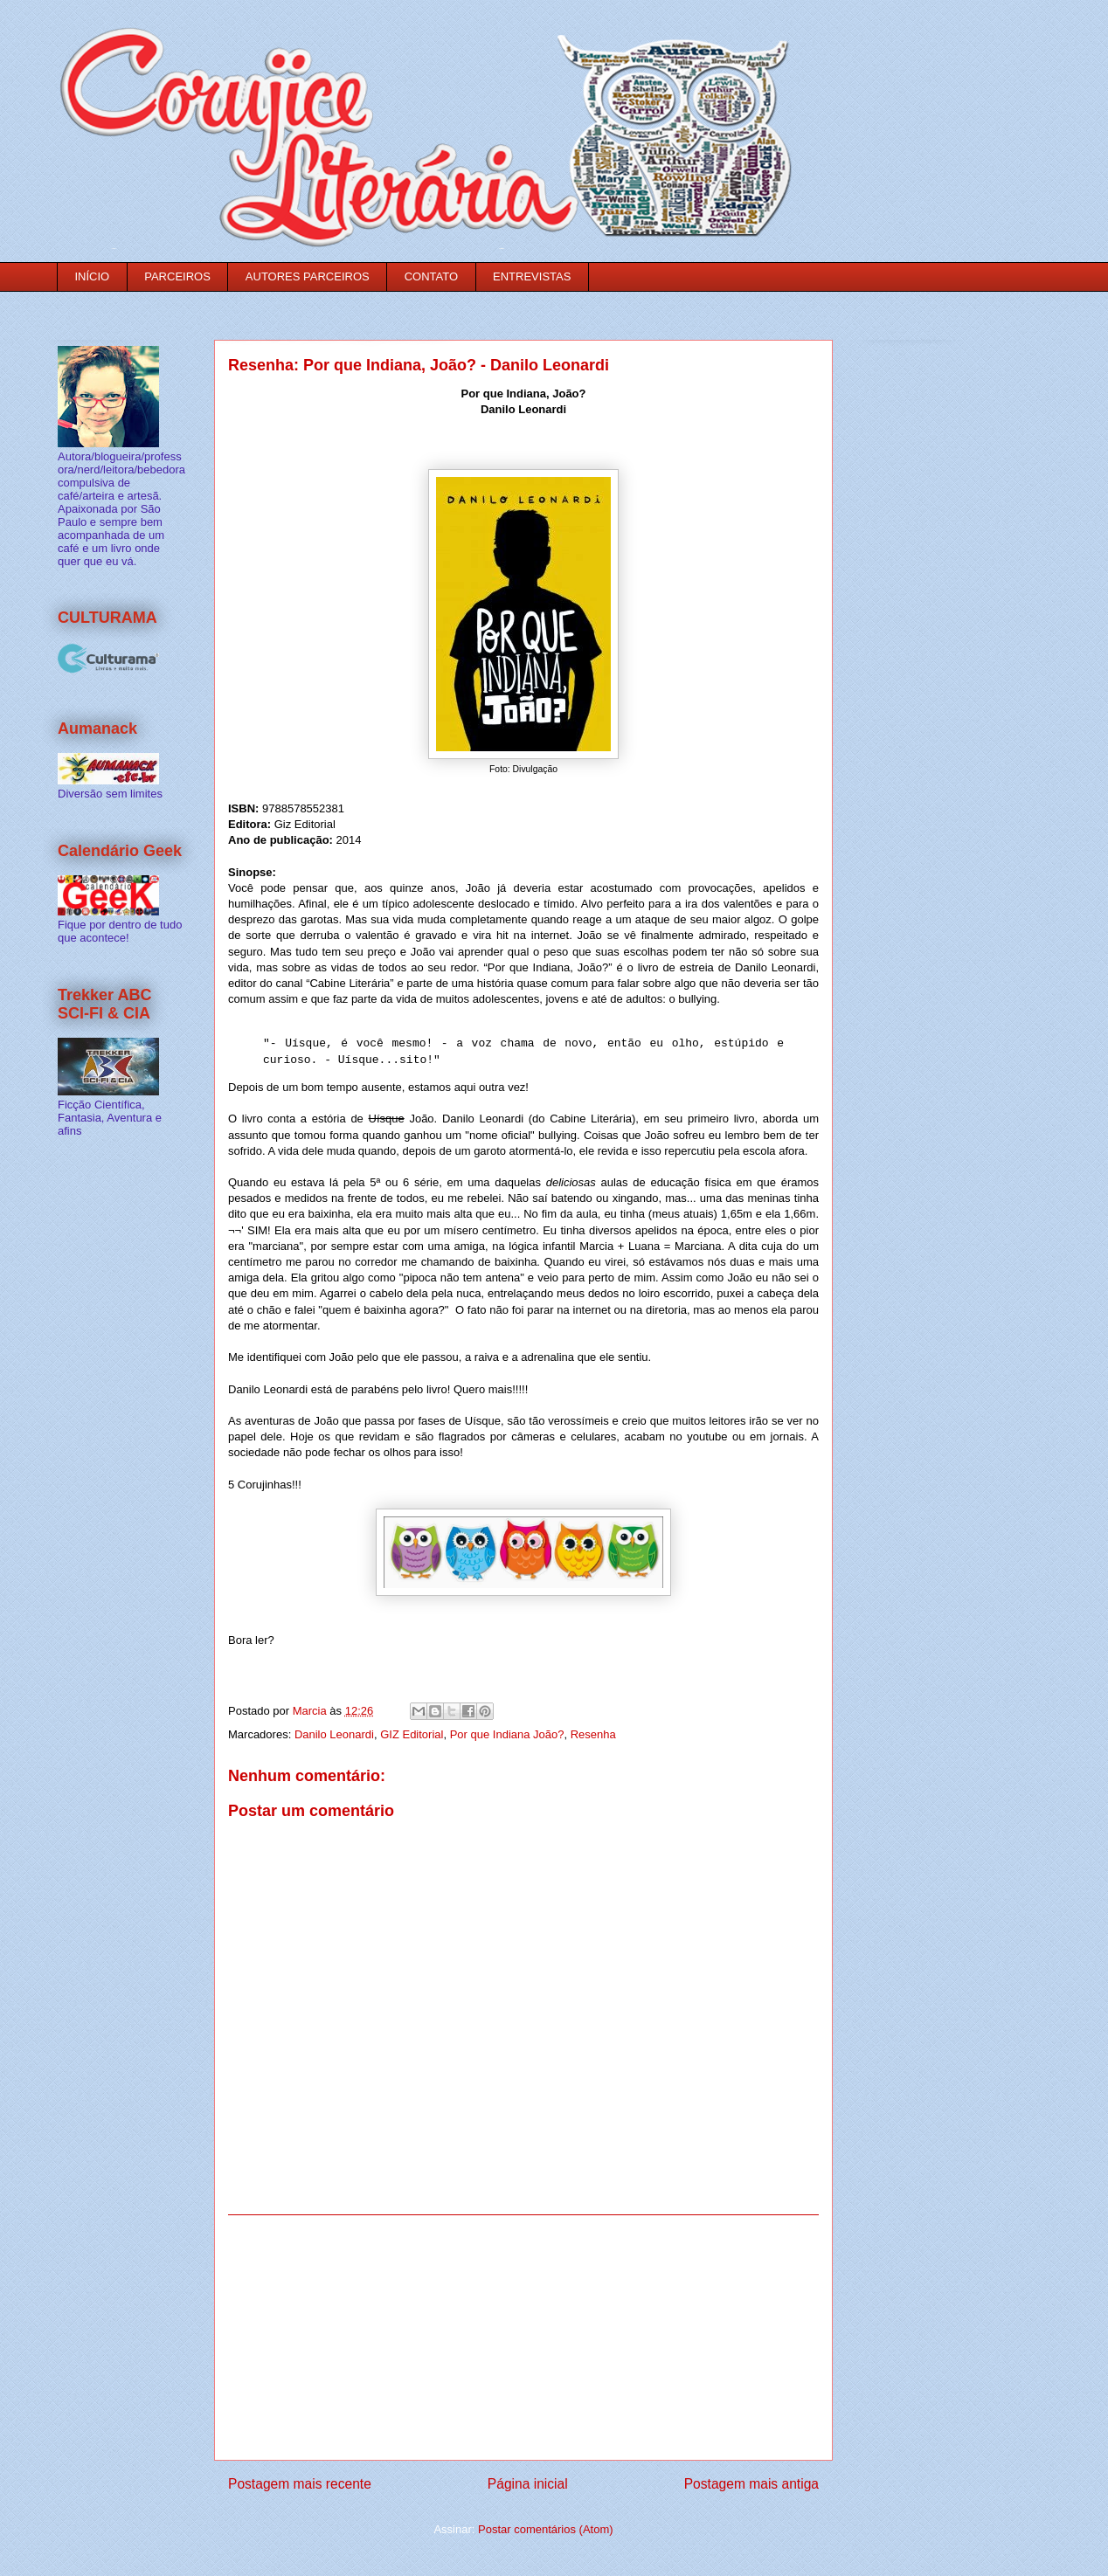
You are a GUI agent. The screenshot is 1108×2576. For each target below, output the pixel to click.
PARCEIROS (177, 276)
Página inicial (528, 2483)
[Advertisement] (523, 2337)
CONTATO (431, 276)
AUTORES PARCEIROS (308, 276)
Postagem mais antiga (751, 2483)
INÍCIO (92, 276)
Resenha (593, 1734)
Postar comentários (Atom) (545, 2529)
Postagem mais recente (299, 2483)
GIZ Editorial (411, 1734)
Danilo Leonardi (334, 1734)
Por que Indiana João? (507, 1734)
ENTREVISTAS (532, 276)
